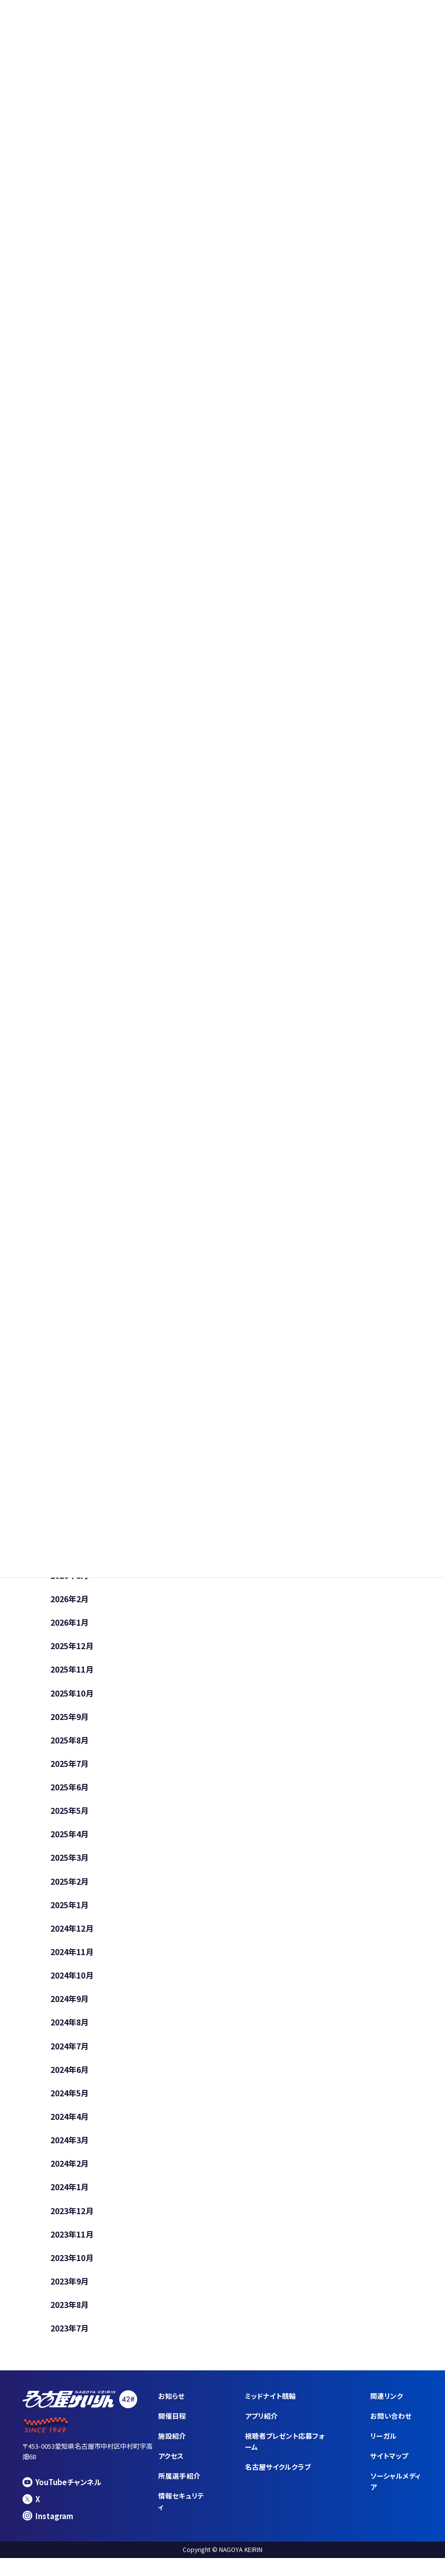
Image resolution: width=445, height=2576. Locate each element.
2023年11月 (72, 2248)
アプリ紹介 (261, 2431)
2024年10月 (72, 1984)
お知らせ (171, 2411)
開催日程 (172, 2431)
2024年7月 (69, 2056)
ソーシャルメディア (396, 2497)
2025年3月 (69, 1864)
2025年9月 (69, 1721)
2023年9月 (69, 2295)
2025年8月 (69, 1745)
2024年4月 (69, 2128)
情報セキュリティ (181, 2517)
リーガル (384, 2451)
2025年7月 (69, 1768)
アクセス (171, 2472)
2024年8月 (69, 2032)
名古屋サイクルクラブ (278, 2483)
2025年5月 (69, 1816)
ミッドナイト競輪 (270, 2411)
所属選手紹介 (179, 2492)
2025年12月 (72, 1649)
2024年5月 (69, 2104)
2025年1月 (69, 1912)
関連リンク (387, 2411)
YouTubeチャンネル (62, 2497)
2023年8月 (69, 2319)
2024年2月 (69, 2176)
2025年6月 (69, 1792)
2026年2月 (69, 1601)
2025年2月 (69, 1888)
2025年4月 (69, 1840)
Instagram (48, 2531)
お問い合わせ (391, 2431)
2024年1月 (69, 2200)
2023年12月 (72, 2224)
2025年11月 (72, 1673)
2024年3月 (69, 2152)
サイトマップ (390, 2472)
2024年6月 (69, 2080)
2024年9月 (69, 2008)
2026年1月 (69, 1625)
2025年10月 (72, 1697)
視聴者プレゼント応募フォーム (285, 2456)
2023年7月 (69, 2343)
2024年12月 (72, 1936)
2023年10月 (72, 2272)
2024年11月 (72, 1960)
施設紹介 (172, 2451)
